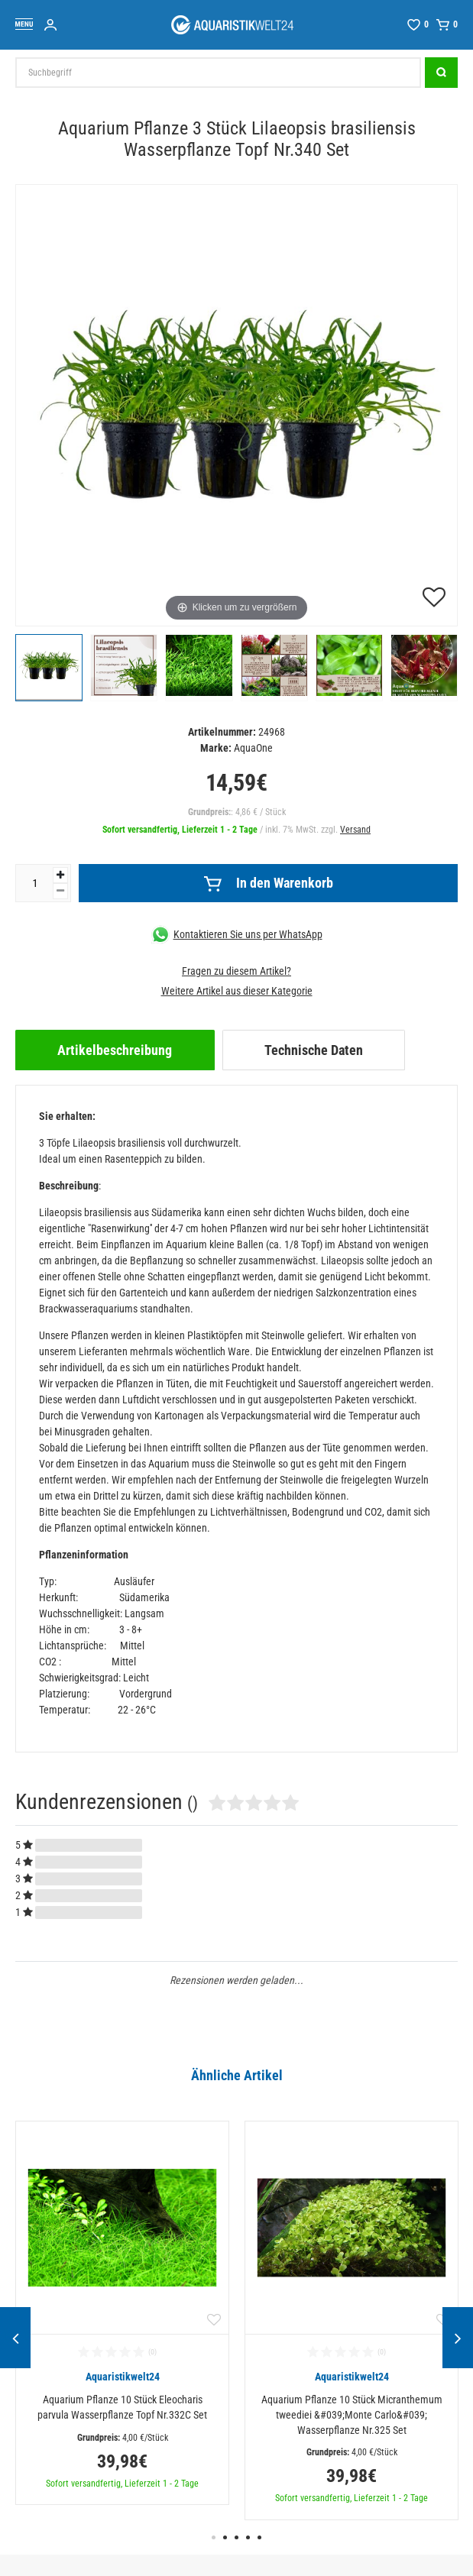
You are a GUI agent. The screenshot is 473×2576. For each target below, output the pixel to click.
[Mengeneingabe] (34, 883)
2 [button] (225, 2537)
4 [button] (248, 2537)
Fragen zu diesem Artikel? (236, 971)
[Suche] (441, 72)
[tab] (115, 1050)
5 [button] (259, 2537)
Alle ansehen (47, 2093)
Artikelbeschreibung (114, 1050)
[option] (122, 2313)
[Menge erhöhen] (60, 875)
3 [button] (236, 2537)
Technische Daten (313, 1050)
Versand (355, 829)
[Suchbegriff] (218, 72)
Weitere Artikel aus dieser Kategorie (237, 991)
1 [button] (213, 2537)
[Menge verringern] (60, 891)
